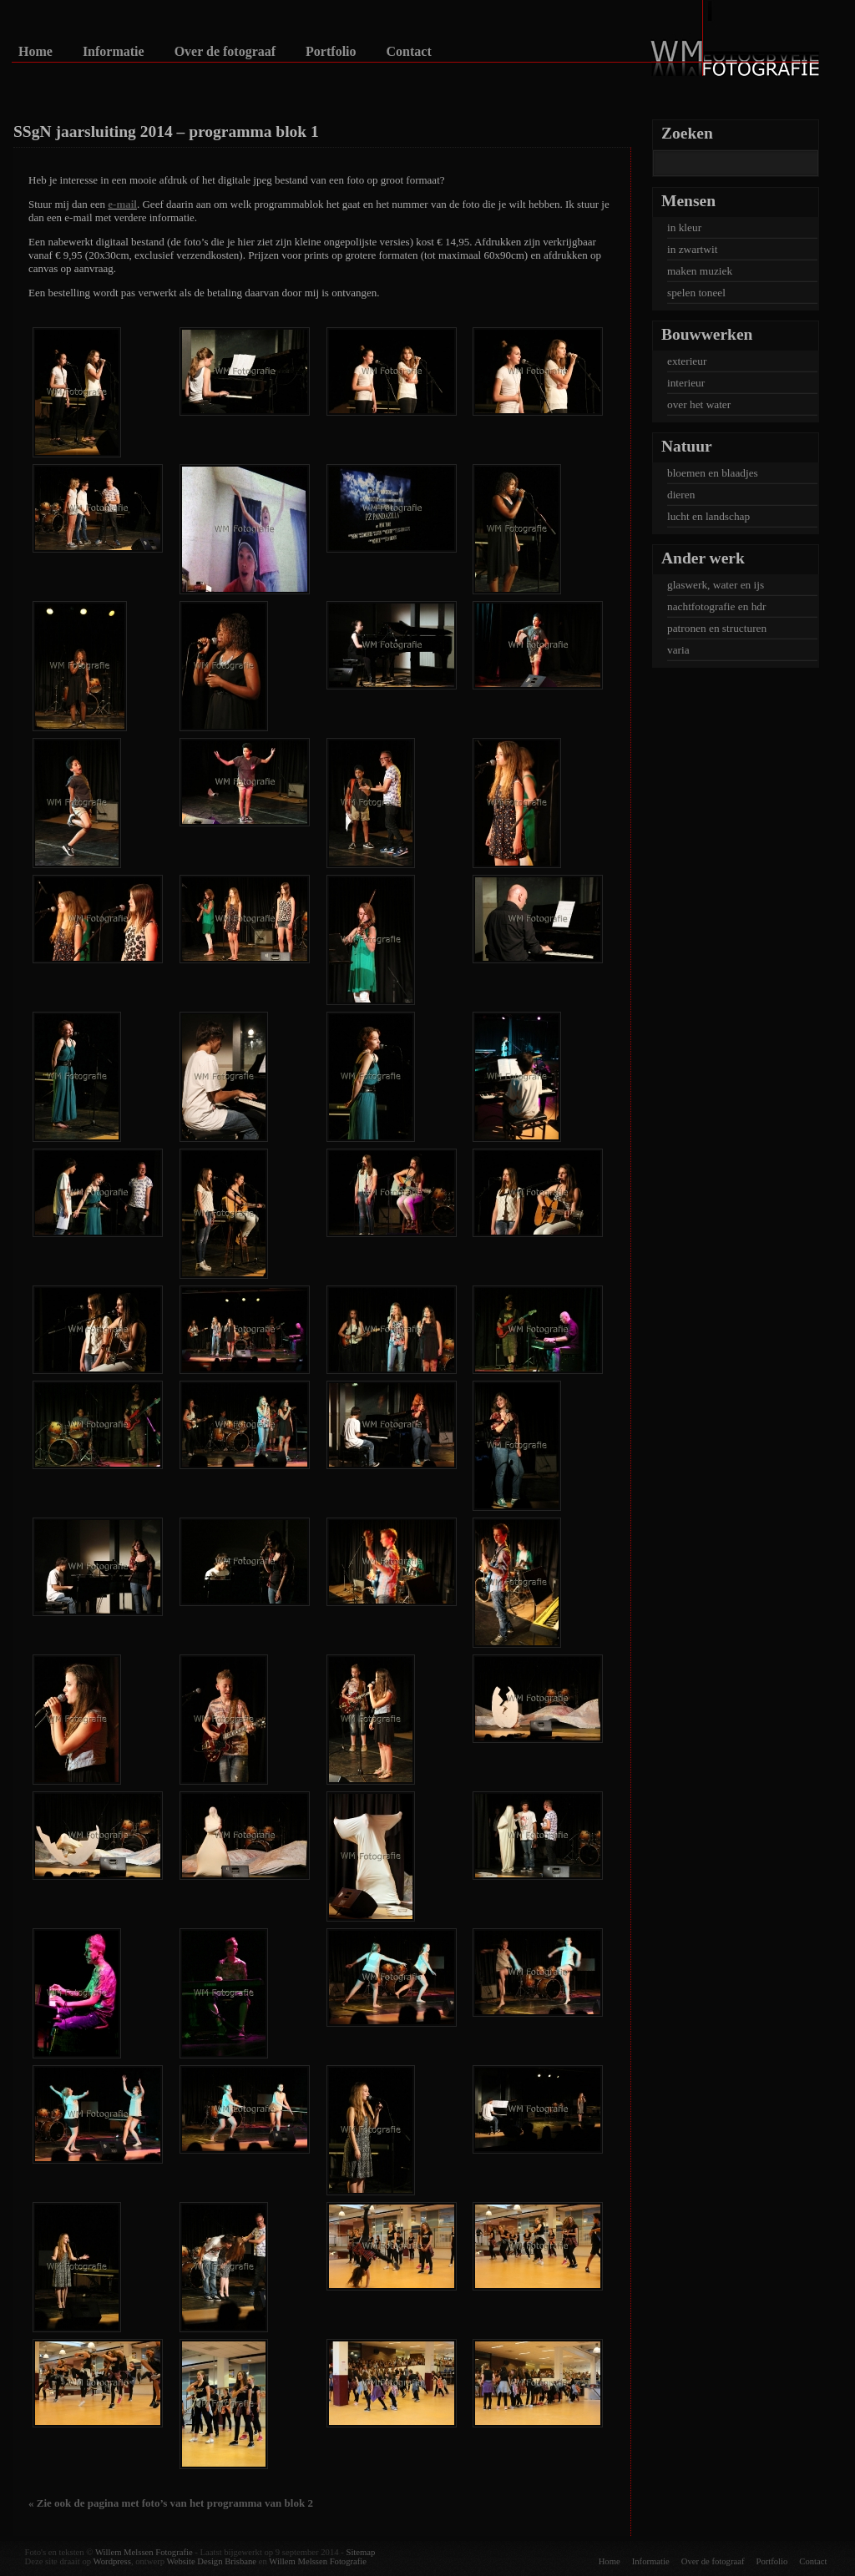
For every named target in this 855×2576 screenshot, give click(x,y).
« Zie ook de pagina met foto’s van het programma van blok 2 (170, 2503)
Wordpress (112, 2561)
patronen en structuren (716, 628)
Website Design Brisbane (211, 2561)
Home (35, 52)
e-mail (122, 204)
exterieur (686, 361)
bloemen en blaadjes (712, 473)
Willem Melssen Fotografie (144, 2552)
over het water (699, 404)
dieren (681, 494)
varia (678, 650)
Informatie (113, 52)
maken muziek (699, 271)
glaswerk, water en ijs (715, 584)
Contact (409, 52)
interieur (686, 382)
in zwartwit (692, 249)
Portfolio (331, 52)
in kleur (684, 227)
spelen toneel (696, 292)
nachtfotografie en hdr (716, 606)
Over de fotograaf (225, 52)
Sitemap (360, 2552)
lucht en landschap (708, 516)
